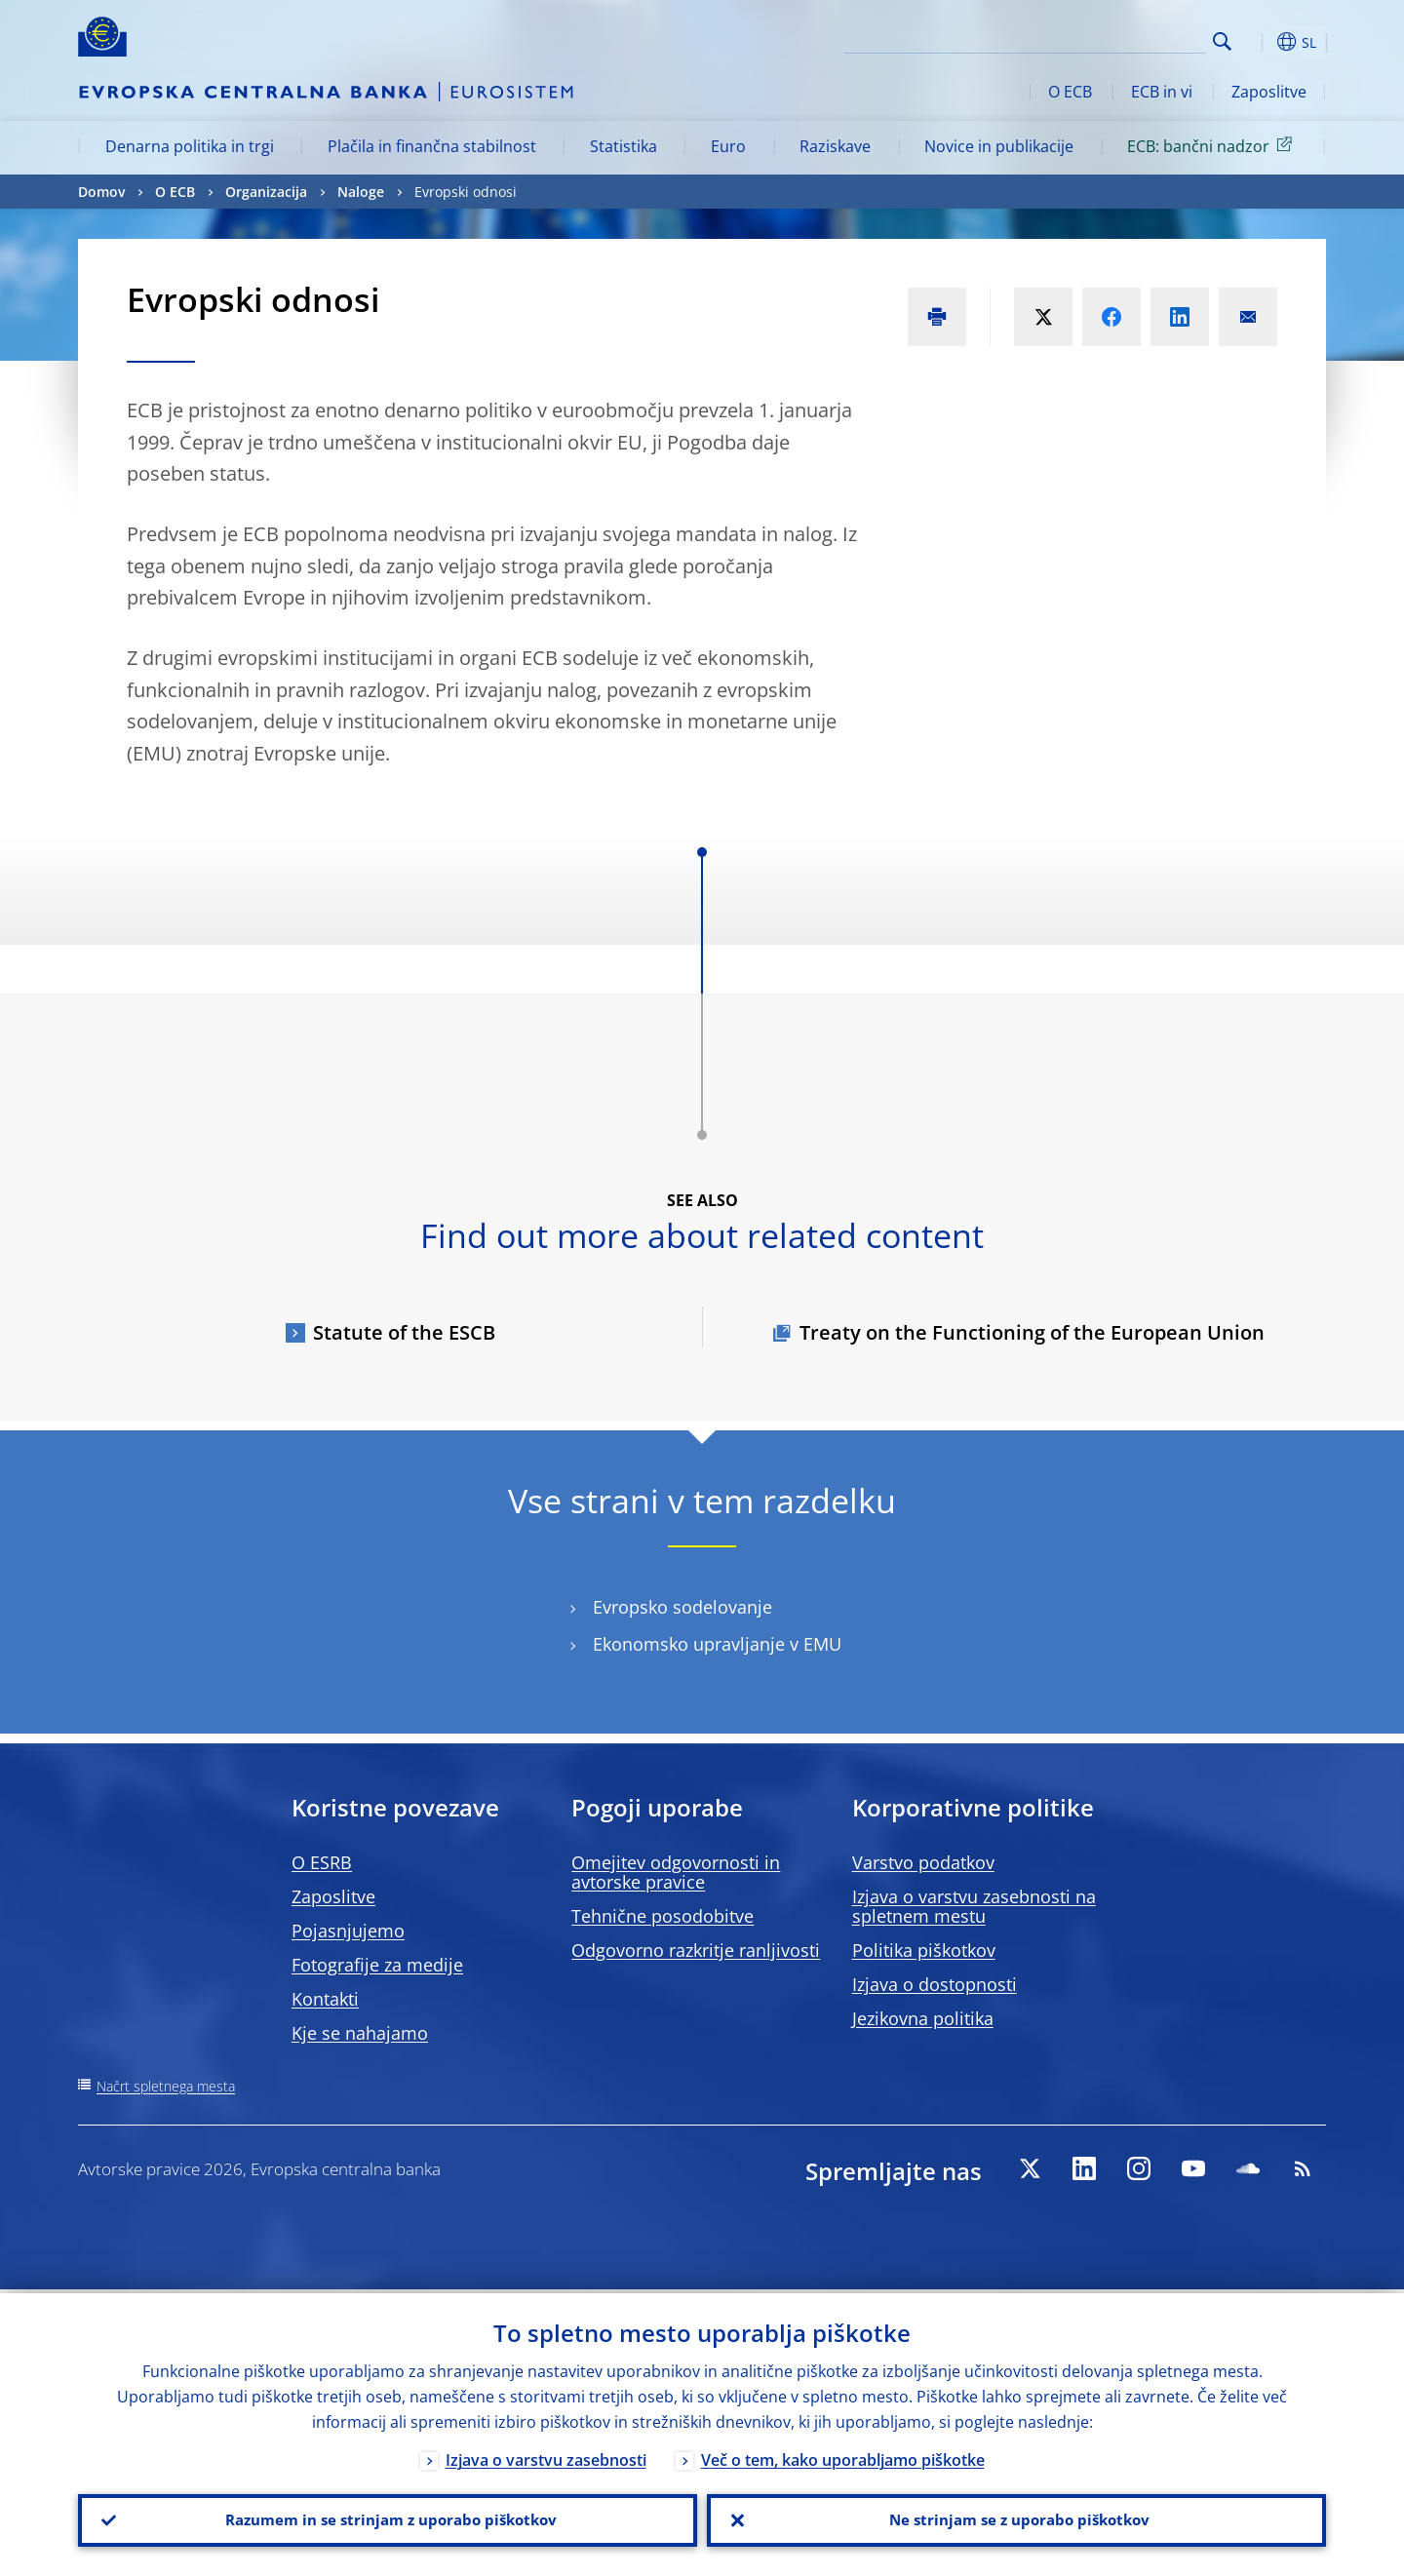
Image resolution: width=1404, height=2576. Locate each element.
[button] (1258, 42)
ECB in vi (1161, 91)
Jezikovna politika (923, 2018)
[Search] (1108, 39)
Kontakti (325, 1998)
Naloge (360, 191)
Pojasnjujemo (348, 1930)
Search (1222, 41)
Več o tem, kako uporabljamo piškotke (843, 2456)
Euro (728, 146)
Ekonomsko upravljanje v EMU (717, 1644)
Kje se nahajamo (360, 2033)
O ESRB (322, 1862)
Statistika (623, 146)
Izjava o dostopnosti (934, 1984)
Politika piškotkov (923, 1950)
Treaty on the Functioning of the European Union (1032, 1332)
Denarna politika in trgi (189, 146)
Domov (101, 191)
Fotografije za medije (377, 1964)
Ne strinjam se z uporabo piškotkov (1016, 2518)
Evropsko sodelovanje (682, 1607)
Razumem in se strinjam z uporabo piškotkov (388, 2518)
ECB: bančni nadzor (1213, 145)
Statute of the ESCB (404, 1332)
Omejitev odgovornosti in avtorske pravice (675, 1872)
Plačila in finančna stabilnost (432, 146)
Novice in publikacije (998, 146)
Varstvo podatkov (923, 1862)
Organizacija (266, 191)
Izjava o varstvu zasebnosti (546, 2456)
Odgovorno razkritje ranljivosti (695, 1950)
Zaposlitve (1268, 91)
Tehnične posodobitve (662, 1916)
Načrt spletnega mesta (166, 2086)
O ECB (1070, 91)
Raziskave (835, 146)
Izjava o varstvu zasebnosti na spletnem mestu (974, 1906)
